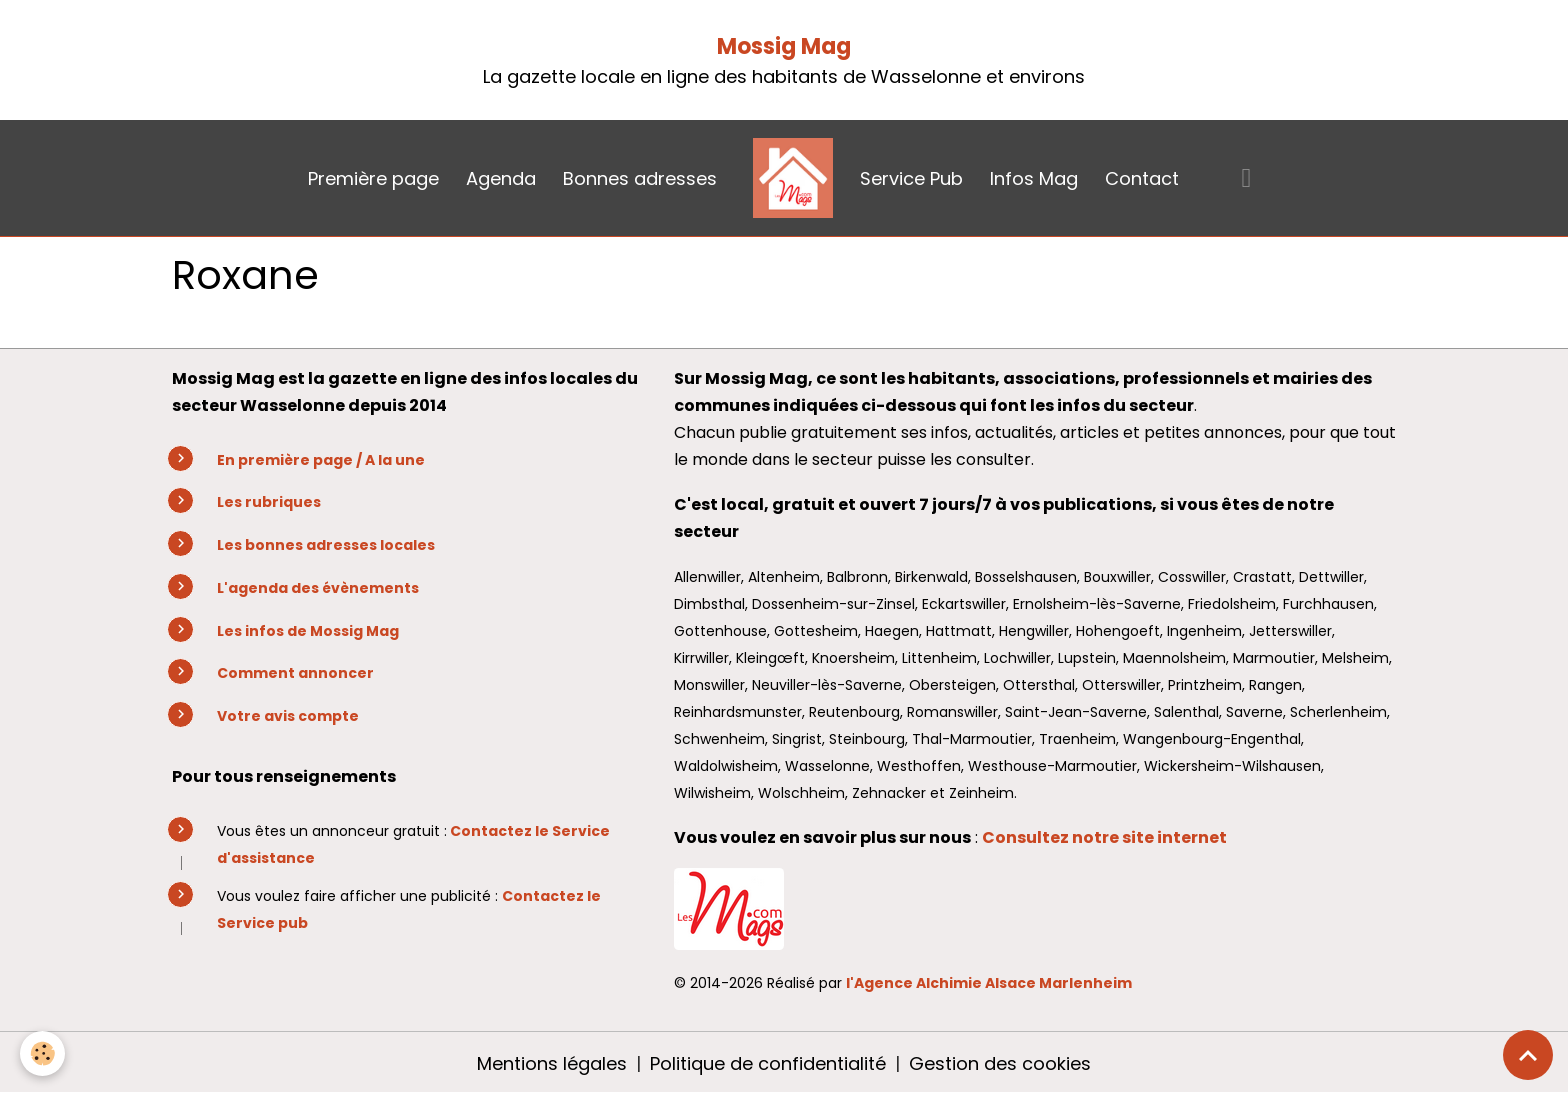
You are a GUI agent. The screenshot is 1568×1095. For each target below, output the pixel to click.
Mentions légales (552, 1063)
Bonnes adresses (640, 178)
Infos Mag (1034, 178)
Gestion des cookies (1000, 1063)
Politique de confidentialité (768, 1063)
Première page (373, 178)
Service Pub (911, 178)
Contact (1142, 178)
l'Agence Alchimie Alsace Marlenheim (989, 983)
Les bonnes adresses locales (326, 545)
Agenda (501, 178)
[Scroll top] (1528, 1055)
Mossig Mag (784, 46)
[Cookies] (42, 1053)
